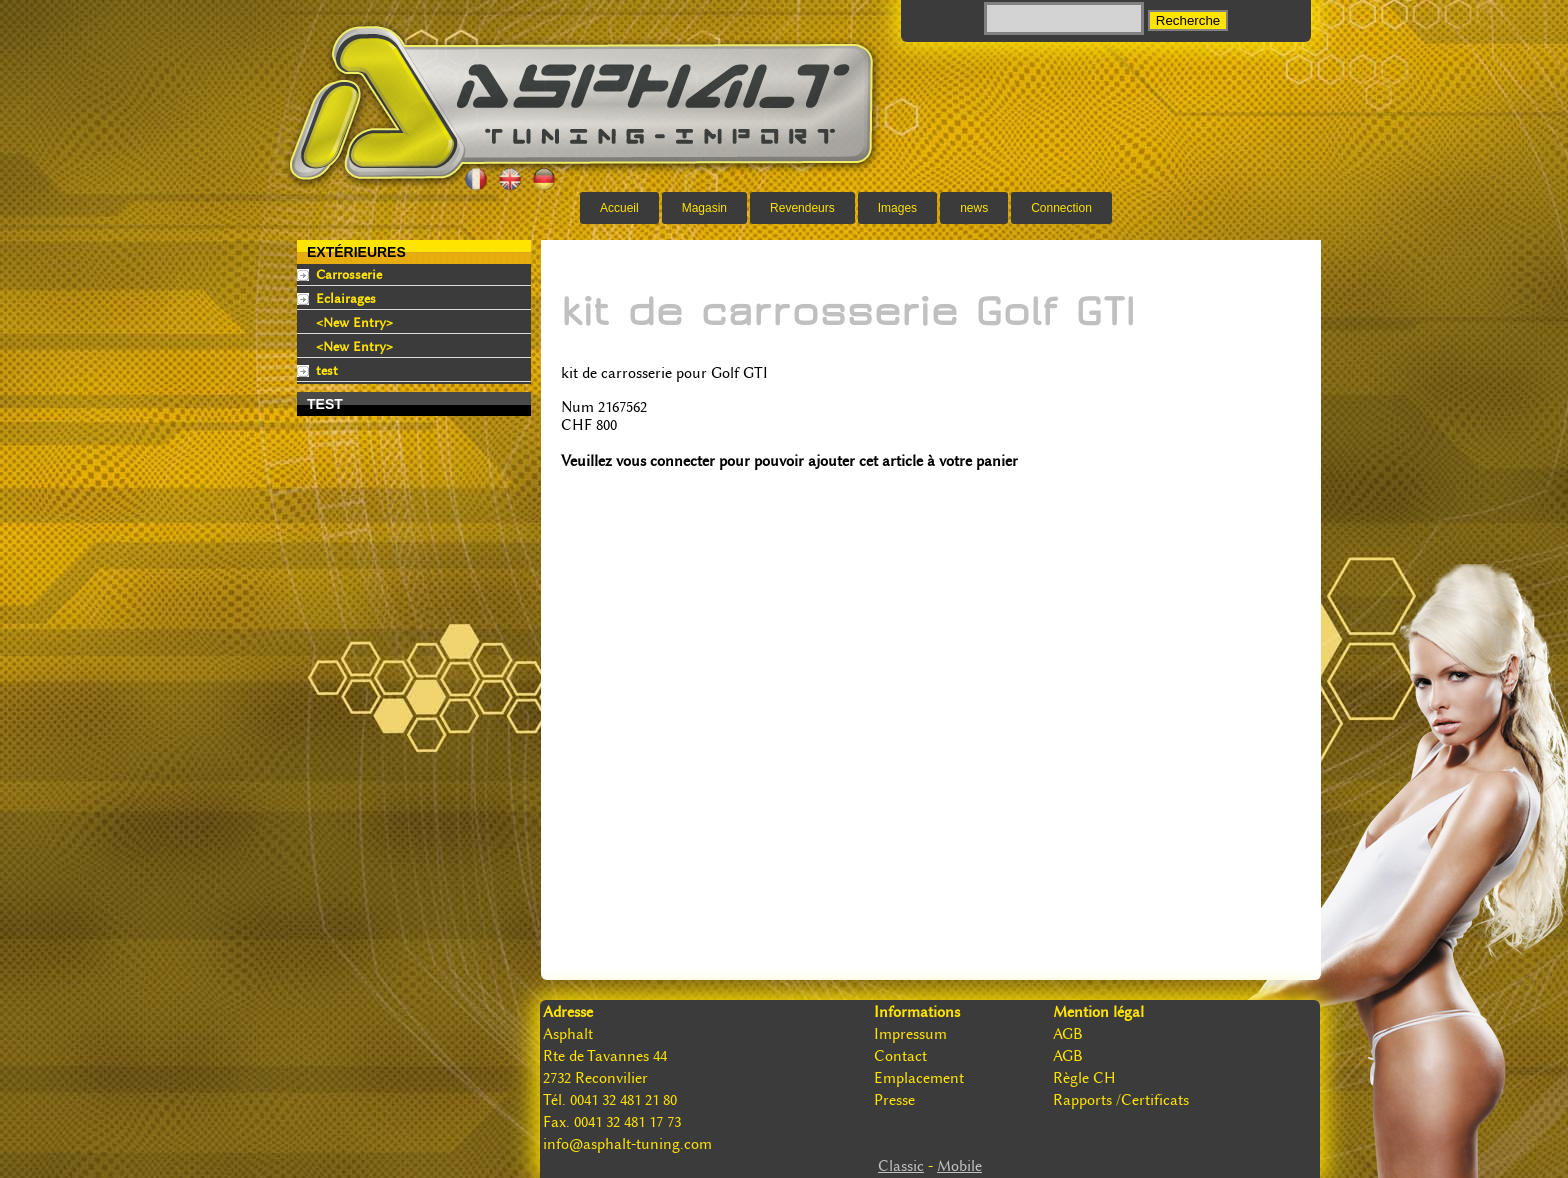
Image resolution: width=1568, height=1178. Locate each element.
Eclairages (346, 298)
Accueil (619, 208)
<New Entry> (354, 322)
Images (897, 208)
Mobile (959, 1166)
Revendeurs (802, 208)
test (327, 370)
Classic (901, 1166)
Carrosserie (349, 274)
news (974, 208)
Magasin (704, 208)
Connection (1061, 208)
